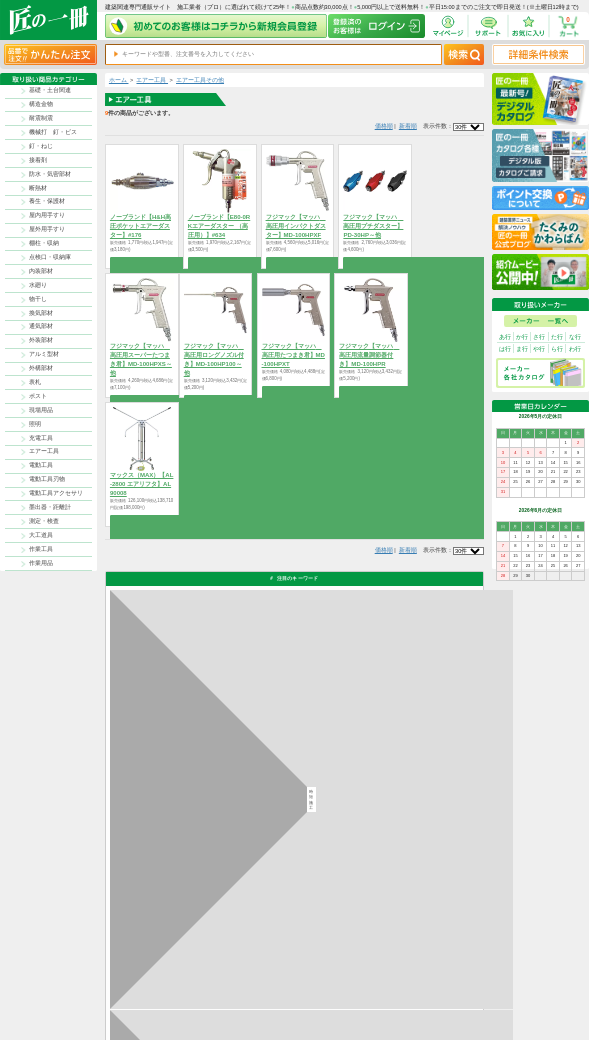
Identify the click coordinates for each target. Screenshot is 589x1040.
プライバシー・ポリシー (443, 981)
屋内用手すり (47, 215)
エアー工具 (44, 451)
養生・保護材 (47, 201)
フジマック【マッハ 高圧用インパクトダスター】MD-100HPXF (296, 226)
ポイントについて (333, 991)
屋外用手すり (47, 229)
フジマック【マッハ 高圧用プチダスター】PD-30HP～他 (373, 226)
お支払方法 (367, 981)
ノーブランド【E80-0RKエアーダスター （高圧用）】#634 (219, 226)
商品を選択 (141, 263)
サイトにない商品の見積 (443, 1000)
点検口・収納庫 (50, 257)
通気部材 (41, 326)
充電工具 (41, 438)
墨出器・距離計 (50, 507)
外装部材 (41, 340)
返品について (328, 981)
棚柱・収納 (44, 243)
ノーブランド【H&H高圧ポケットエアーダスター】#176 (140, 226)
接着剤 (38, 160)
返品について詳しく (385, 737)
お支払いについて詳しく (164, 911)
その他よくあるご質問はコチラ (400, 839)
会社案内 (323, 1010)
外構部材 (41, 368)
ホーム (119, 80)
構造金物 (41, 104)
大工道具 (41, 535)
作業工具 (41, 549)
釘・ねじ (41, 146)
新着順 (408, 126)
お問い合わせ (370, 1000)
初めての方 (325, 1000)
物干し (38, 299)
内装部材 (41, 271)
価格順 (384, 126)
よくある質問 (370, 1010)
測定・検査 (44, 521)
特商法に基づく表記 (438, 991)
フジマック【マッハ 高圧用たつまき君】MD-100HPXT (293, 355)
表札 (35, 382)
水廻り (38, 285)
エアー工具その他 (200, 80)
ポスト (38, 396)
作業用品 (41, 563)
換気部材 (41, 313)
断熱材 (38, 188)
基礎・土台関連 (50, 90)
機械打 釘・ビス (53, 132)
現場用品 (41, 410)
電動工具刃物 (47, 479)
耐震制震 (41, 118)
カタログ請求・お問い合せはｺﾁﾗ (401, 876)
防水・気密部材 (50, 174)
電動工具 (41, 465)
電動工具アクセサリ (56, 493)
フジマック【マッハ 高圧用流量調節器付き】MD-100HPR (369, 355)
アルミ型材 (44, 354)
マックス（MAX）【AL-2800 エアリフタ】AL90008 (142, 484)
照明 (35, 424)
